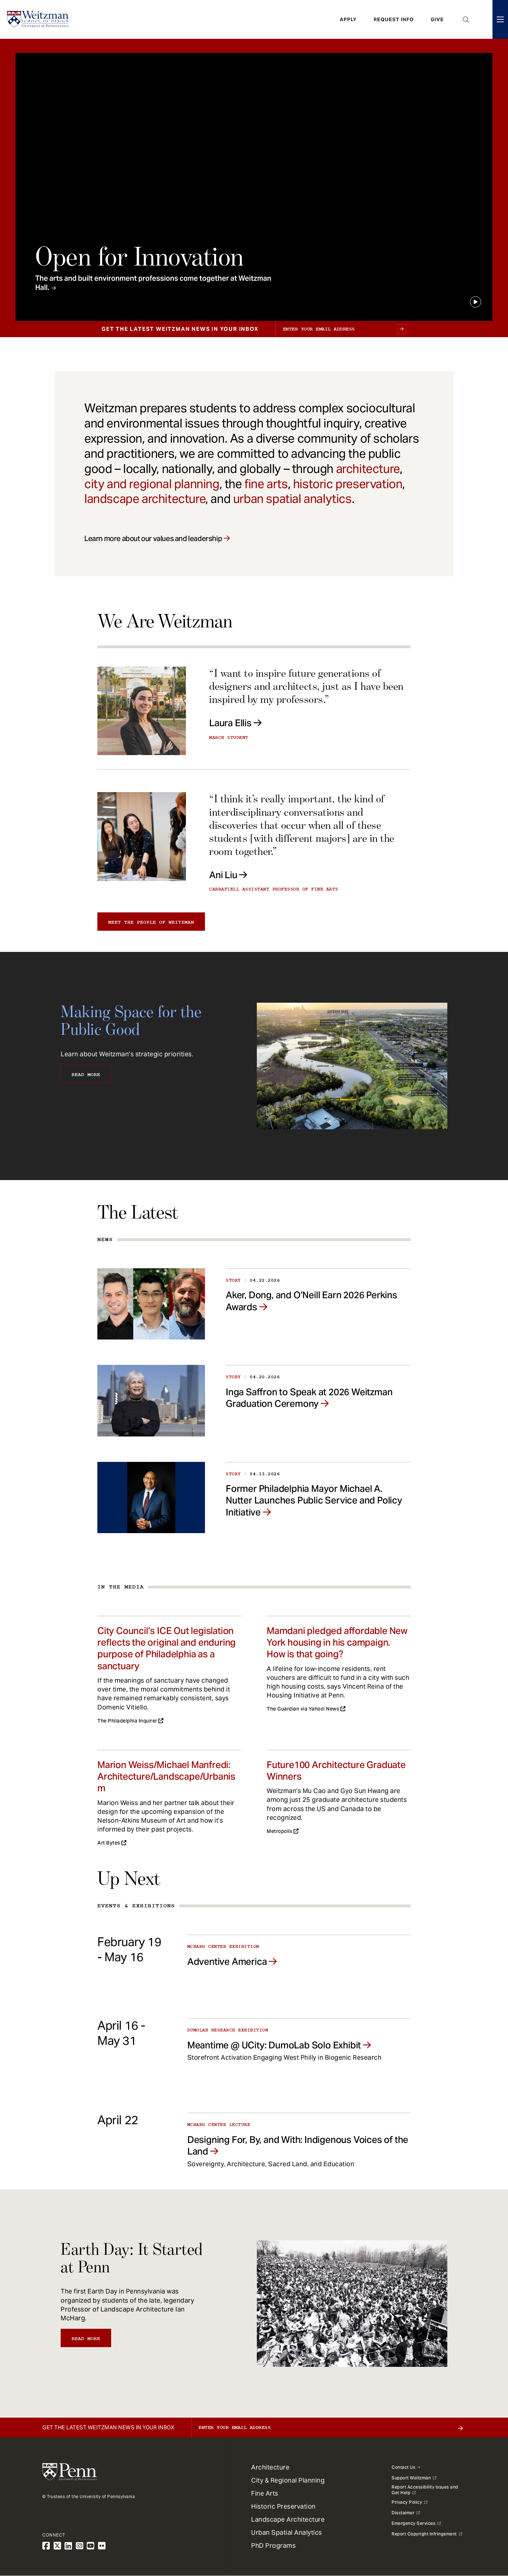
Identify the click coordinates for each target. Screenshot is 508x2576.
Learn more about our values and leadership (153, 538)
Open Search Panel (466, 19)
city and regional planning (151, 484)
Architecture (270, 2467)
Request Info (394, 19)
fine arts (266, 484)
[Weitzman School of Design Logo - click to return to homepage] (37, 19)
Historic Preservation (283, 2506)
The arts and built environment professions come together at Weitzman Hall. (153, 283)
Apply (348, 19)
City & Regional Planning (288, 2480)
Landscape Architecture (288, 2519)
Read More (86, 1074)
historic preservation (348, 484)
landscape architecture (144, 498)
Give (437, 19)
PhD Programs (273, 2545)
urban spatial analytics (292, 498)
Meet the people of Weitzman (151, 922)
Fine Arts (264, 2493)
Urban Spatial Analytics (286, 2532)
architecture (368, 468)
